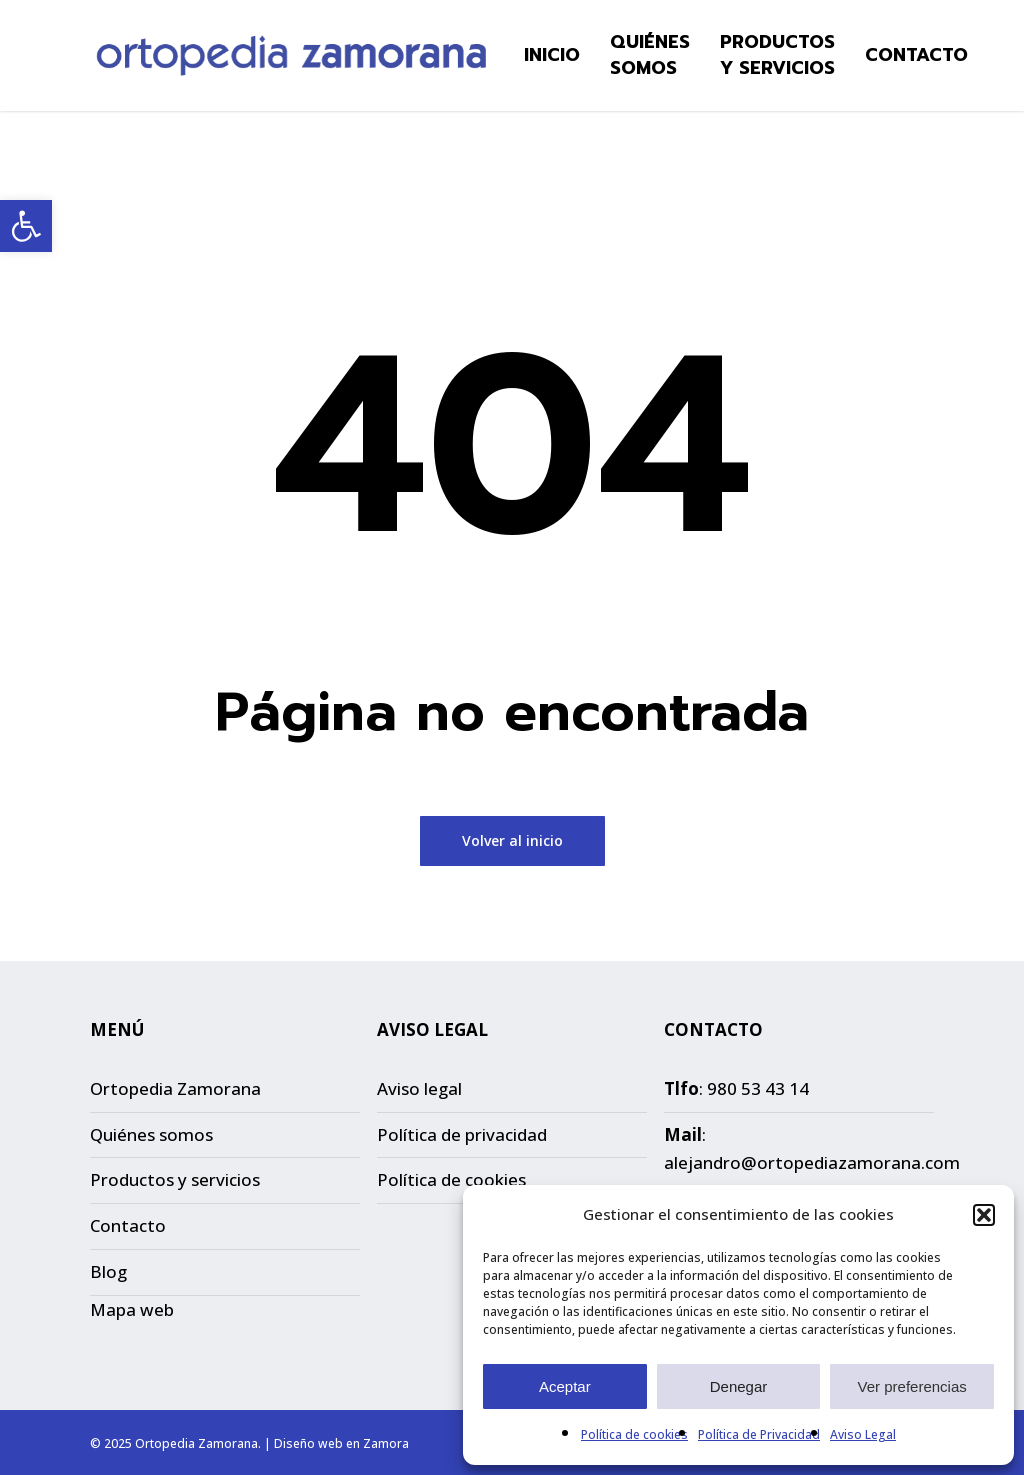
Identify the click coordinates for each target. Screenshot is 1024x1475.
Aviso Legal (863, 1434)
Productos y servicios (175, 1179)
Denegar (739, 1386)
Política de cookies (634, 1434)
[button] (26, 226)
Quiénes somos (151, 1134)
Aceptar (565, 1386)
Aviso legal (419, 1088)
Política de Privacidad (759, 1434)
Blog (108, 1271)
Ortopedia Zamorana (175, 1088)
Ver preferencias (912, 1386)
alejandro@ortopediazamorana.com (812, 1162)
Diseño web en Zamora (341, 1443)
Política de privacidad (462, 1134)
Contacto (128, 1225)
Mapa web (132, 1309)
